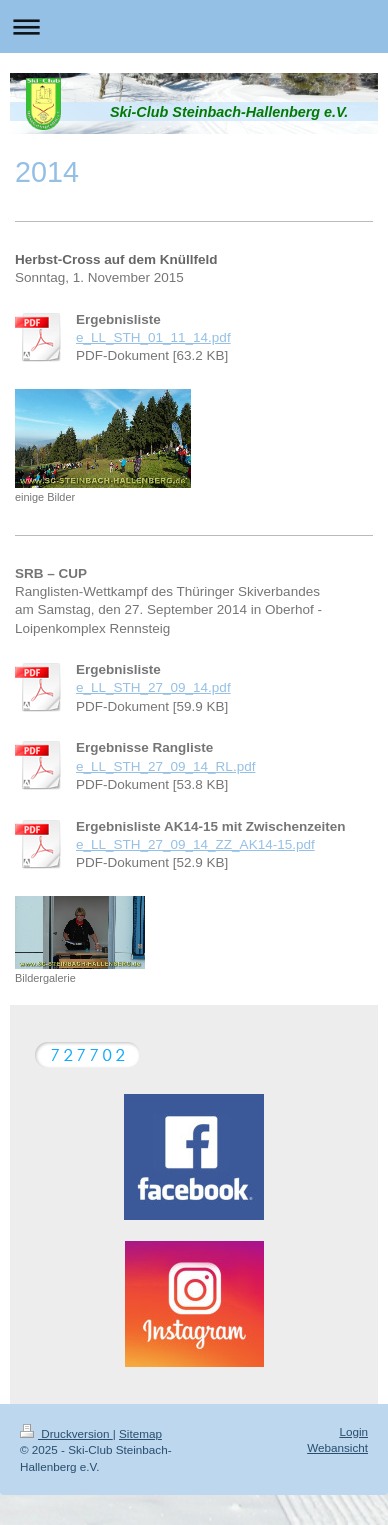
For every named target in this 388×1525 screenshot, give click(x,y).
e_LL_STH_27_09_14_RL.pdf (165, 766)
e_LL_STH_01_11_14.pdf (153, 337)
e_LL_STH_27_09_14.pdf (153, 687)
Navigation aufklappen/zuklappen (194, 26)
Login (353, 1431)
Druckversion (66, 1433)
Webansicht (337, 1447)
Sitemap (140, 1433)
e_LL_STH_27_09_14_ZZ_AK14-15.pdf (195, 844)
